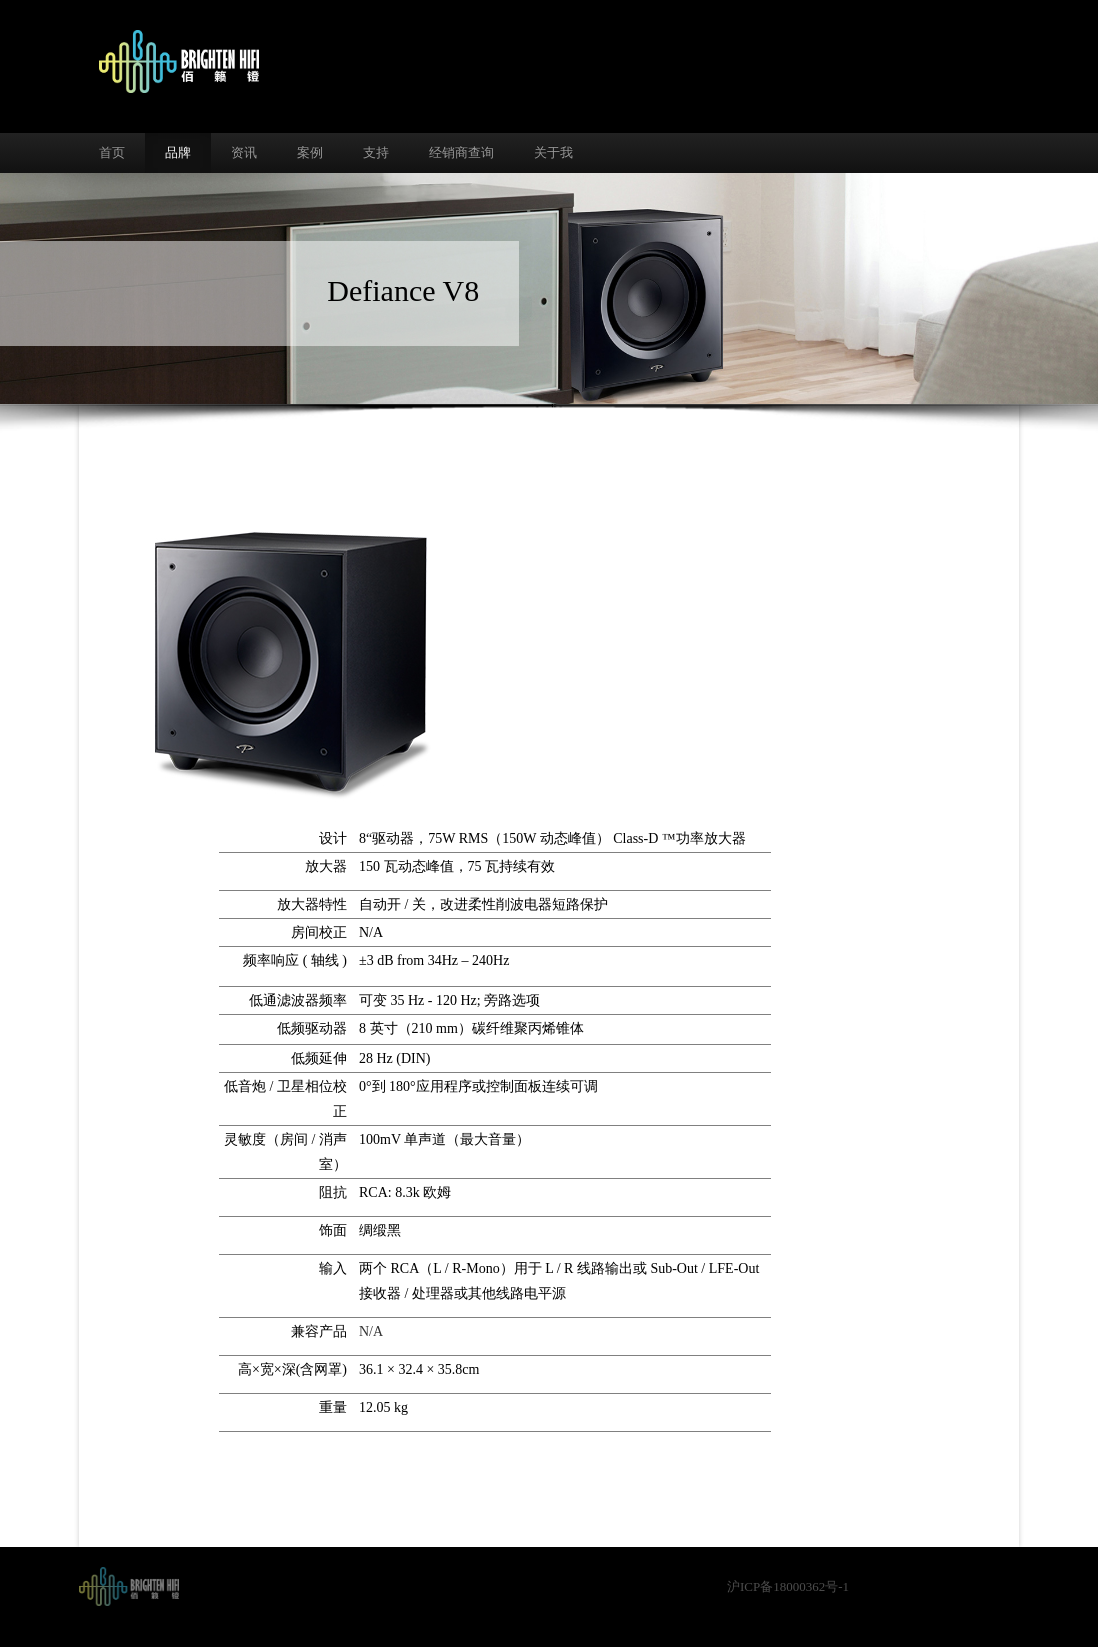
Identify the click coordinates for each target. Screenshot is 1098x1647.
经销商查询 (461, 152)
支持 (376, 152)
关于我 (553, 152)
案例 (310, 152)
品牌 (178, 152)
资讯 (244, 152)
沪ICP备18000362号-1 (788, 1586)
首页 (112, 152)
